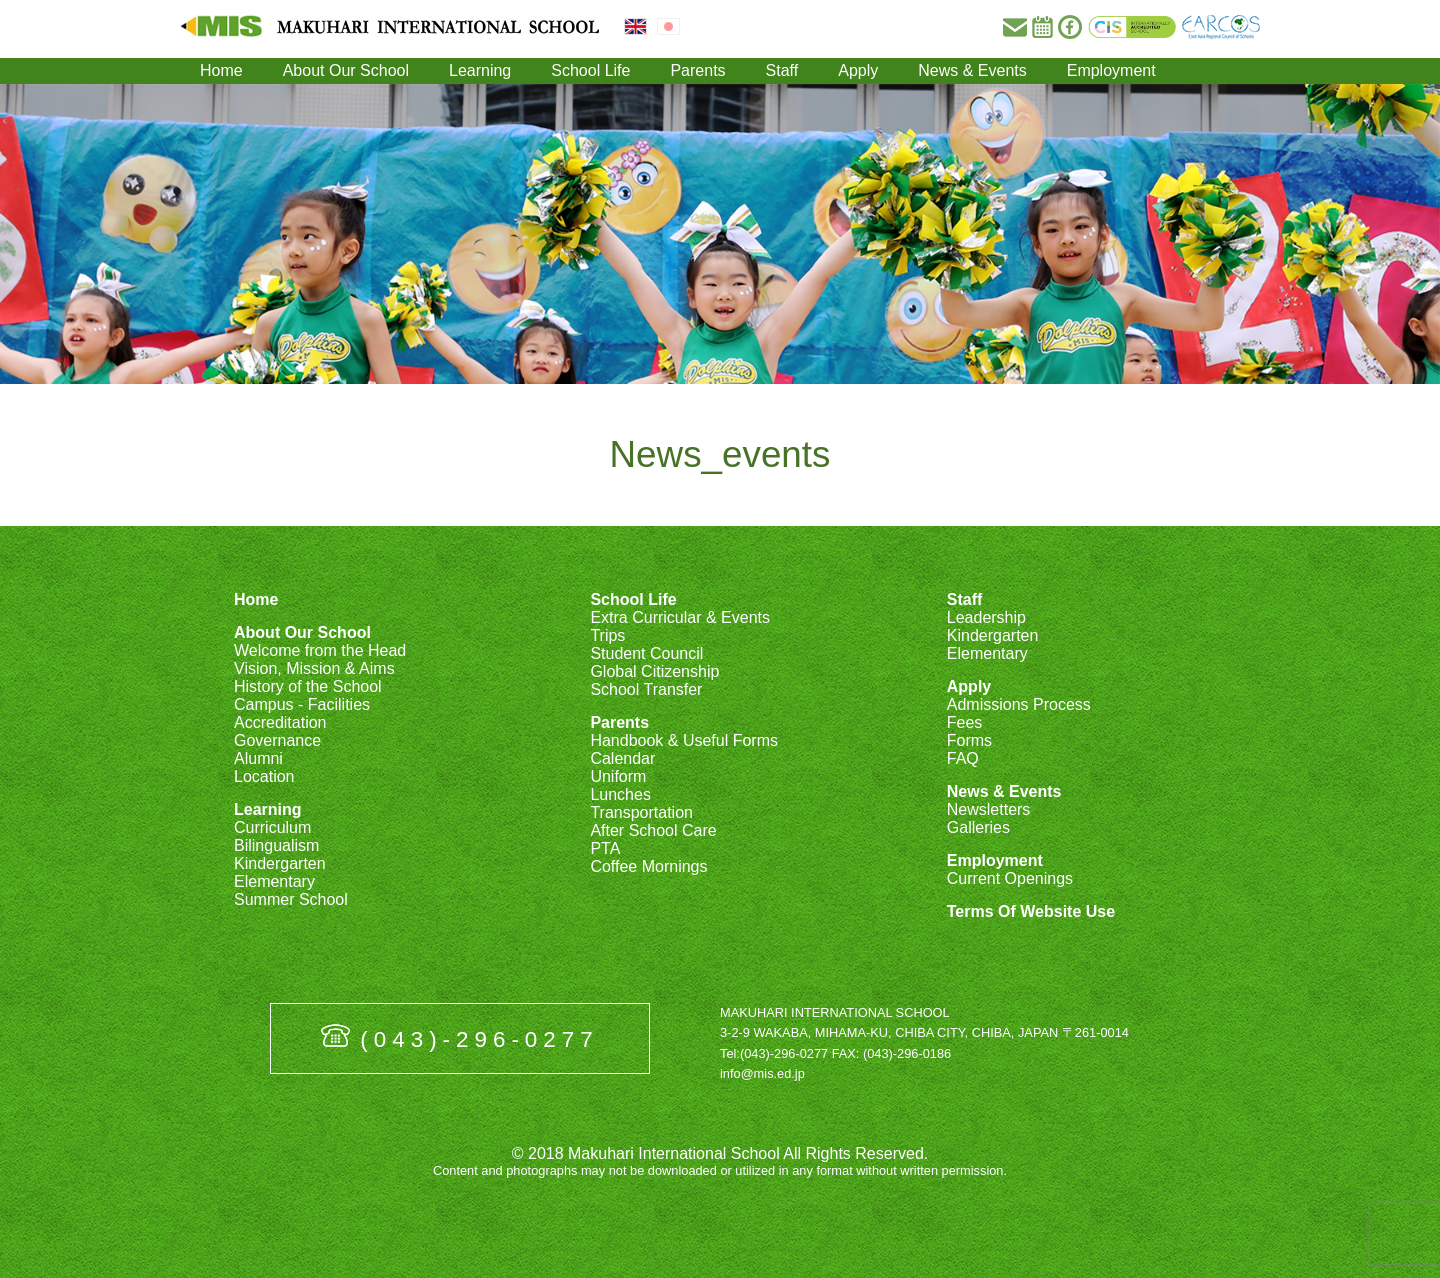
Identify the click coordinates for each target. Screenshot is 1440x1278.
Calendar (622, 758)
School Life (590, 70)
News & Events (972, 70)
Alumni (258, 758)
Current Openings (1010, 878)
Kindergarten (280, 863)
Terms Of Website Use (1031, 911)
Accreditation (280, 722)
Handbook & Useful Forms (684, 740)
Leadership (986, 617)
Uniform (618, 776)
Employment (1111, 70)
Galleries (978, 827)
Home (221, 70)
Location (264, 776)
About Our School (346, 70)
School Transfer (646, 689)
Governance (277, 740)
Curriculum (272, 827)
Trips (607, 635)
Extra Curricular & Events (680, 617)
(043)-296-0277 (479, 1039)
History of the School (308, 686)
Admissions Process (1019, 704)
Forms (969, 740)
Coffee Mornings (648, 866)
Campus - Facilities (302, 704)
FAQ (963, 758)
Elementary (274, 881)
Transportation (641, 812)
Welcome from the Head (320, 650)
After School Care (653, 830)
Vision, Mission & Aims (314, 668)
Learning (480, 70)
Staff (782, 70)
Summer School (291, 899)
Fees (965, 722)
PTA (605, 848)
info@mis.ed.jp (762, 1073)
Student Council (646, 653)
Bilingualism (276, 845)
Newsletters (989, 809)
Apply (858, 70)
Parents (697, 70)
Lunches (620, 794)
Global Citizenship (654, 671)
